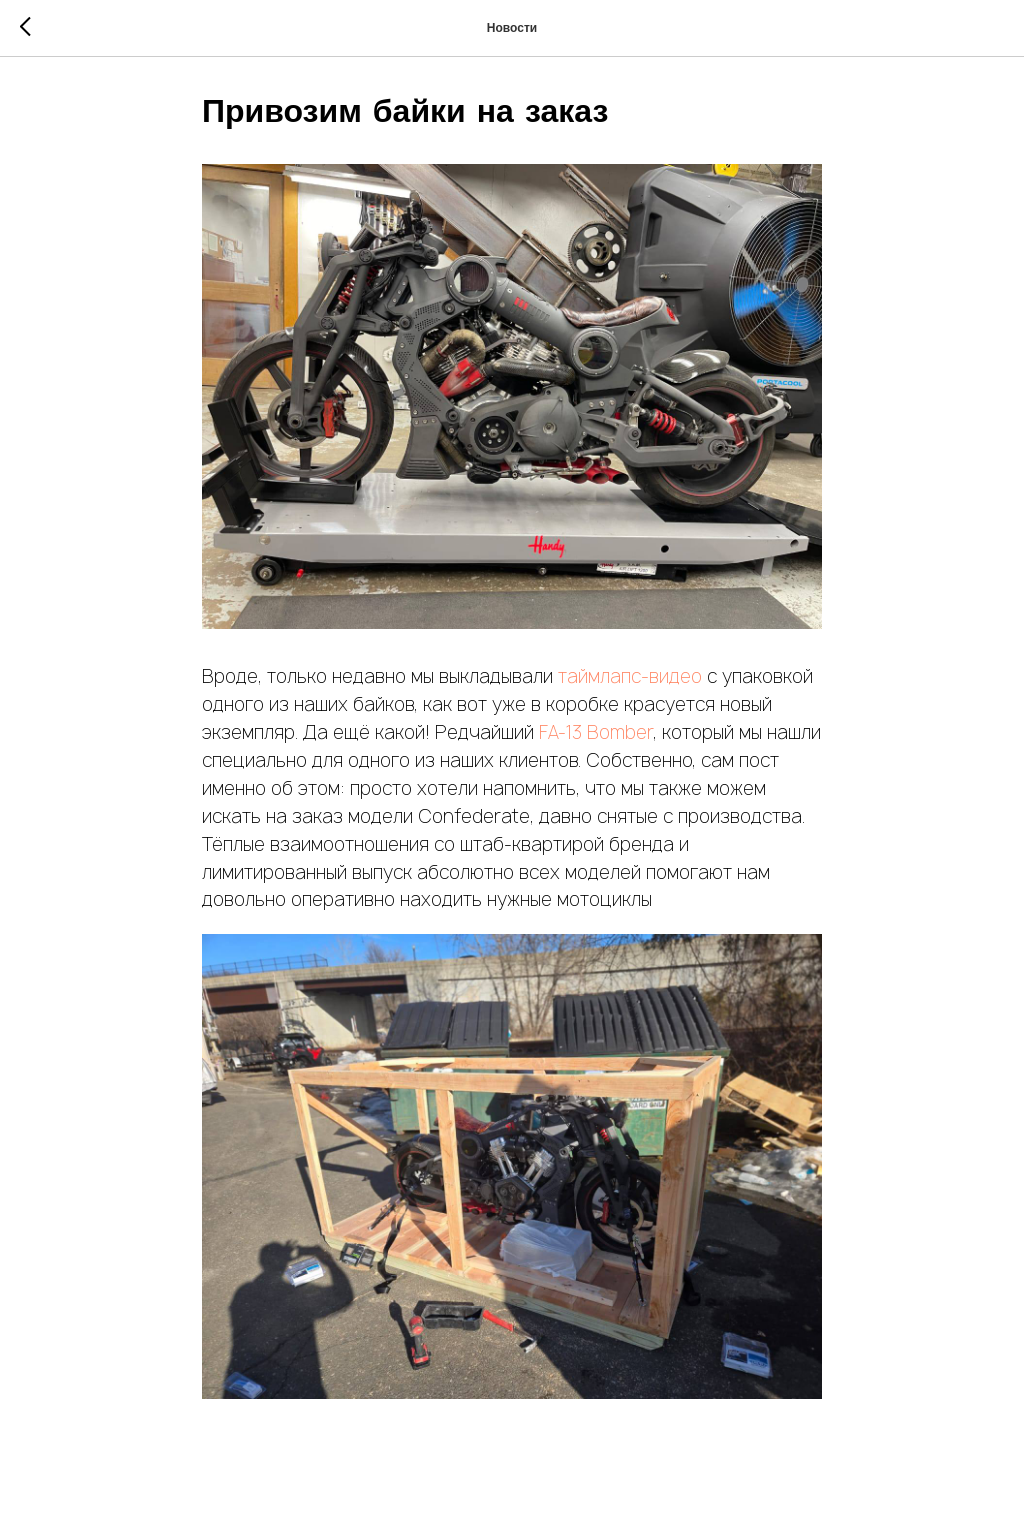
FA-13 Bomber (596, 732)
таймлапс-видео (630, 676)
